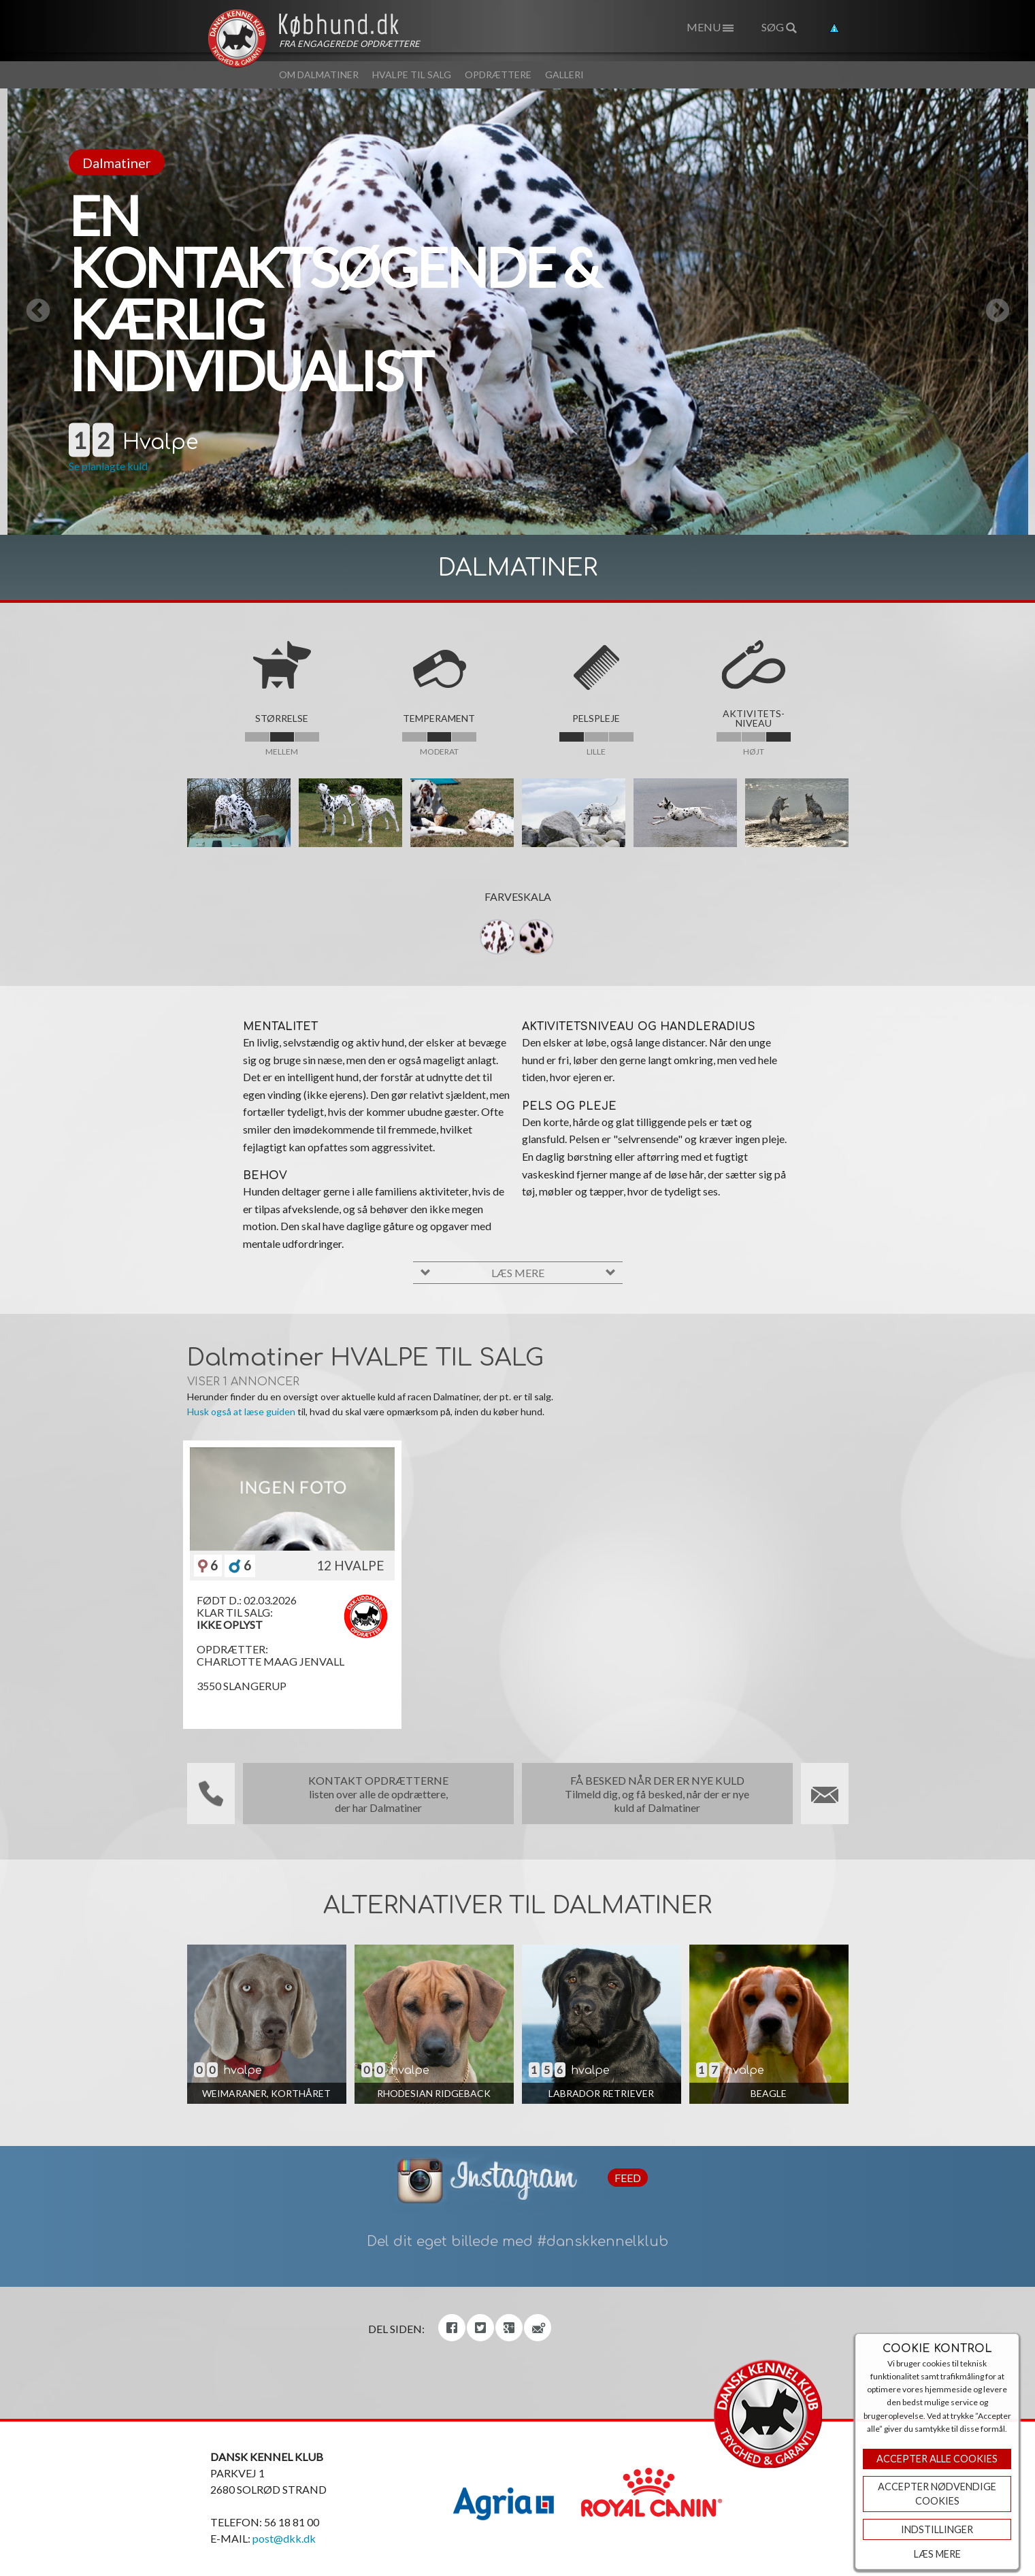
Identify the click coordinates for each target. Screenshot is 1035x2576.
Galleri (564, 74)
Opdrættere (498, 74)
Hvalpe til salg (411, 74)
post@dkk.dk (284, 2538)
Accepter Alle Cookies (937, 2458)
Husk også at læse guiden (241, 1411)
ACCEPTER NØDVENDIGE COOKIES (937, 2494)
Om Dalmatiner (319, 74)
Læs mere (937, 2554)
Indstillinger (937, 2529)
